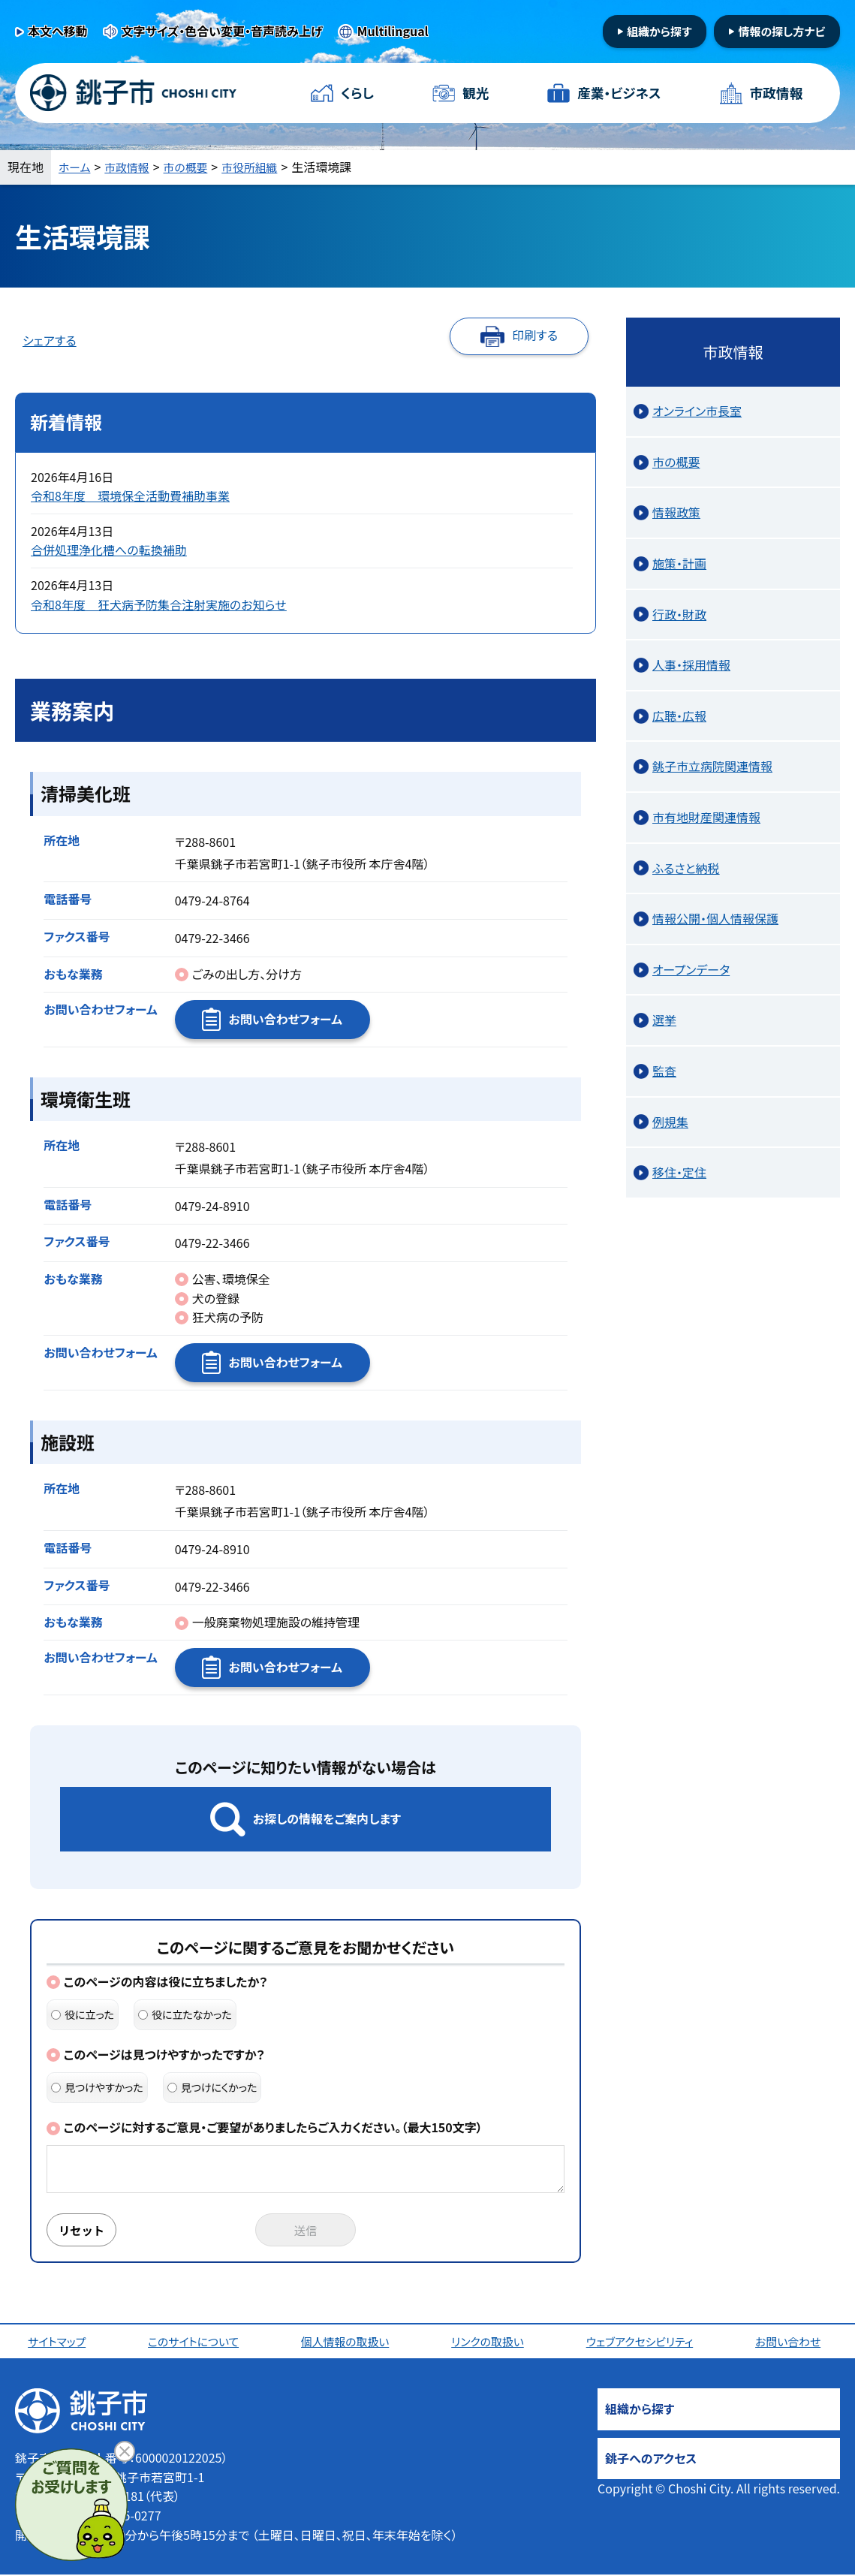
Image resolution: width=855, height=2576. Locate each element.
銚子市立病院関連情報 (712, 766)
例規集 (670, 1122)
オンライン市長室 (697, 411)
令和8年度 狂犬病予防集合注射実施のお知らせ (159, 604)
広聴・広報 (679, 716)
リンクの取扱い (490, 2342)
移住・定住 (679, 1172)
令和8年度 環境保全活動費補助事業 (130, 496)
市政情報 (775, 93)
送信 (305, 2230)
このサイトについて (195, 2342)
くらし (358, 93)
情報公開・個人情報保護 (715, 918)
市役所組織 (261, 167)
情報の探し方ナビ (781, 31)
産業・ (618, 93)
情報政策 (676, 512)
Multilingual (393, 31)
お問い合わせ (792, 2342)
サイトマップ (59, 2342)
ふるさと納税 (686, 868)
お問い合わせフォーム (285, 1019)
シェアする (50, 340)
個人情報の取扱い (348, 2342)
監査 (664, 1071)
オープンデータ (691, 969)
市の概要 (193, 167)
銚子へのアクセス (651, 2460)
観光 (475, 93)
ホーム (76, 167)
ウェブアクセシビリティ (643, 2342)
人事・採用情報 (691, 664)
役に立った (82, 2014)
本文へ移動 (58, 31)
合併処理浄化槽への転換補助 (109, 550)
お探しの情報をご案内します (327, 1818)
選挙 (664, 1020)
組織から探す (659, 31)
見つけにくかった (212, 2087)
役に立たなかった (185, 2014)
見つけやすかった (97, 2087)
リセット (84, 2230)
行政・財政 (679, 614)
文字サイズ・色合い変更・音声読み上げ (222, 31)
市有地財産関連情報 (706, 817)
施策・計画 (679, 563)
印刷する (535, 335)
